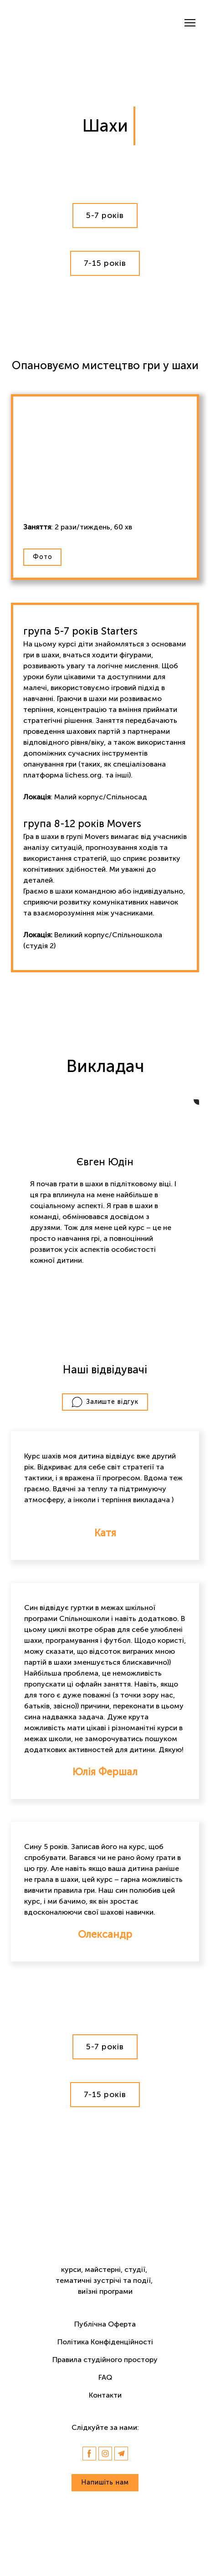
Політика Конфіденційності (105, 2341)
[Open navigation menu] (190, 23)
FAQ (105, 2377)
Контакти (105, 2395)
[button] (105, 215)
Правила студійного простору (105, 2359)
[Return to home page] (50, 23)
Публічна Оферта (105, 2324)
